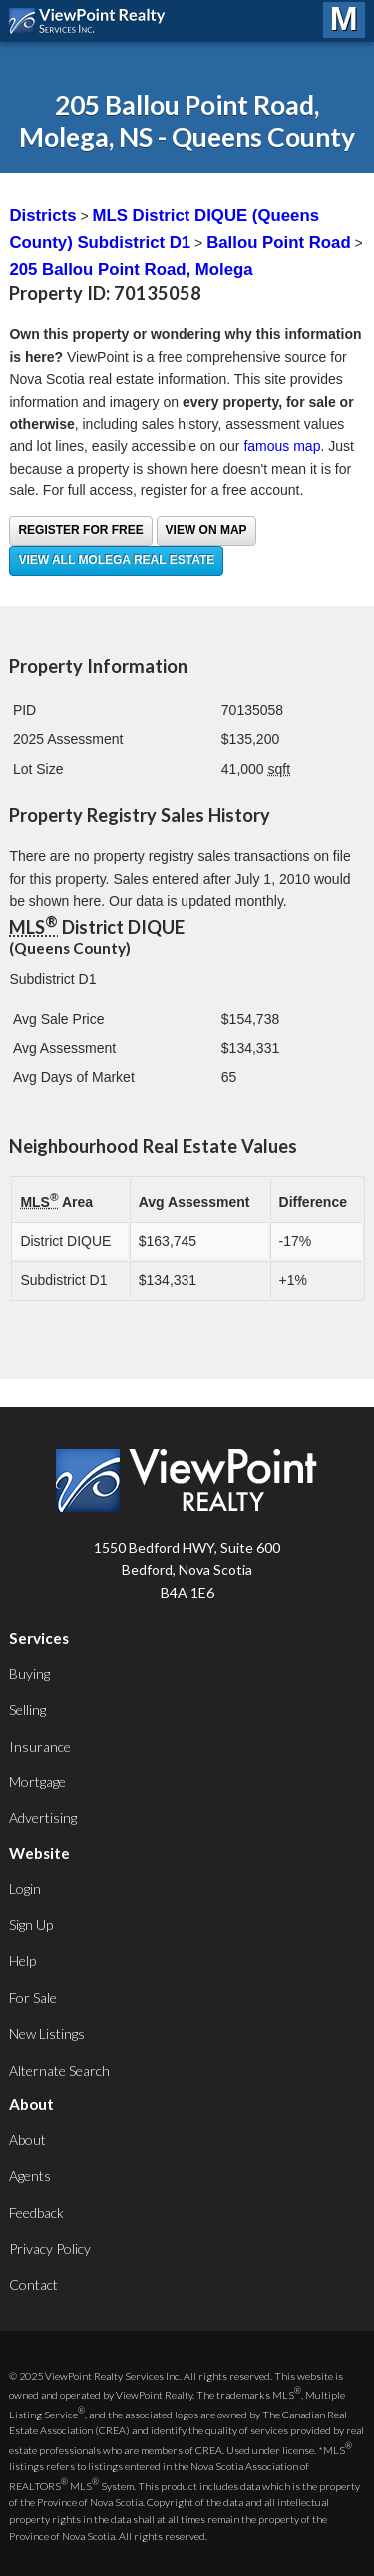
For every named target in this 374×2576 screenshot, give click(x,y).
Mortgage (37, 1781)
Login (25, 1888)
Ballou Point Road (278, 242)
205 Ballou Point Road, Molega (130, 269)
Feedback (36, 2212)
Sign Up (31, 1924)
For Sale (33, 1997)
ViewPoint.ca (92, 21)
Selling (27, 1709)
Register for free (80, 530)
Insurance (40, 1746)
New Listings (47, 2033)
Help (22, 1960)
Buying (29, 1673)
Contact (33, 2284)
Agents (30, 2175)
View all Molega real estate (116, 560)
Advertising (43, 1817)
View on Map (206, 530)
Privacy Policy (50, 2248)
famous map (281, 446)
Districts (42, 215)
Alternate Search (59, 2070)
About (27, 2139)
